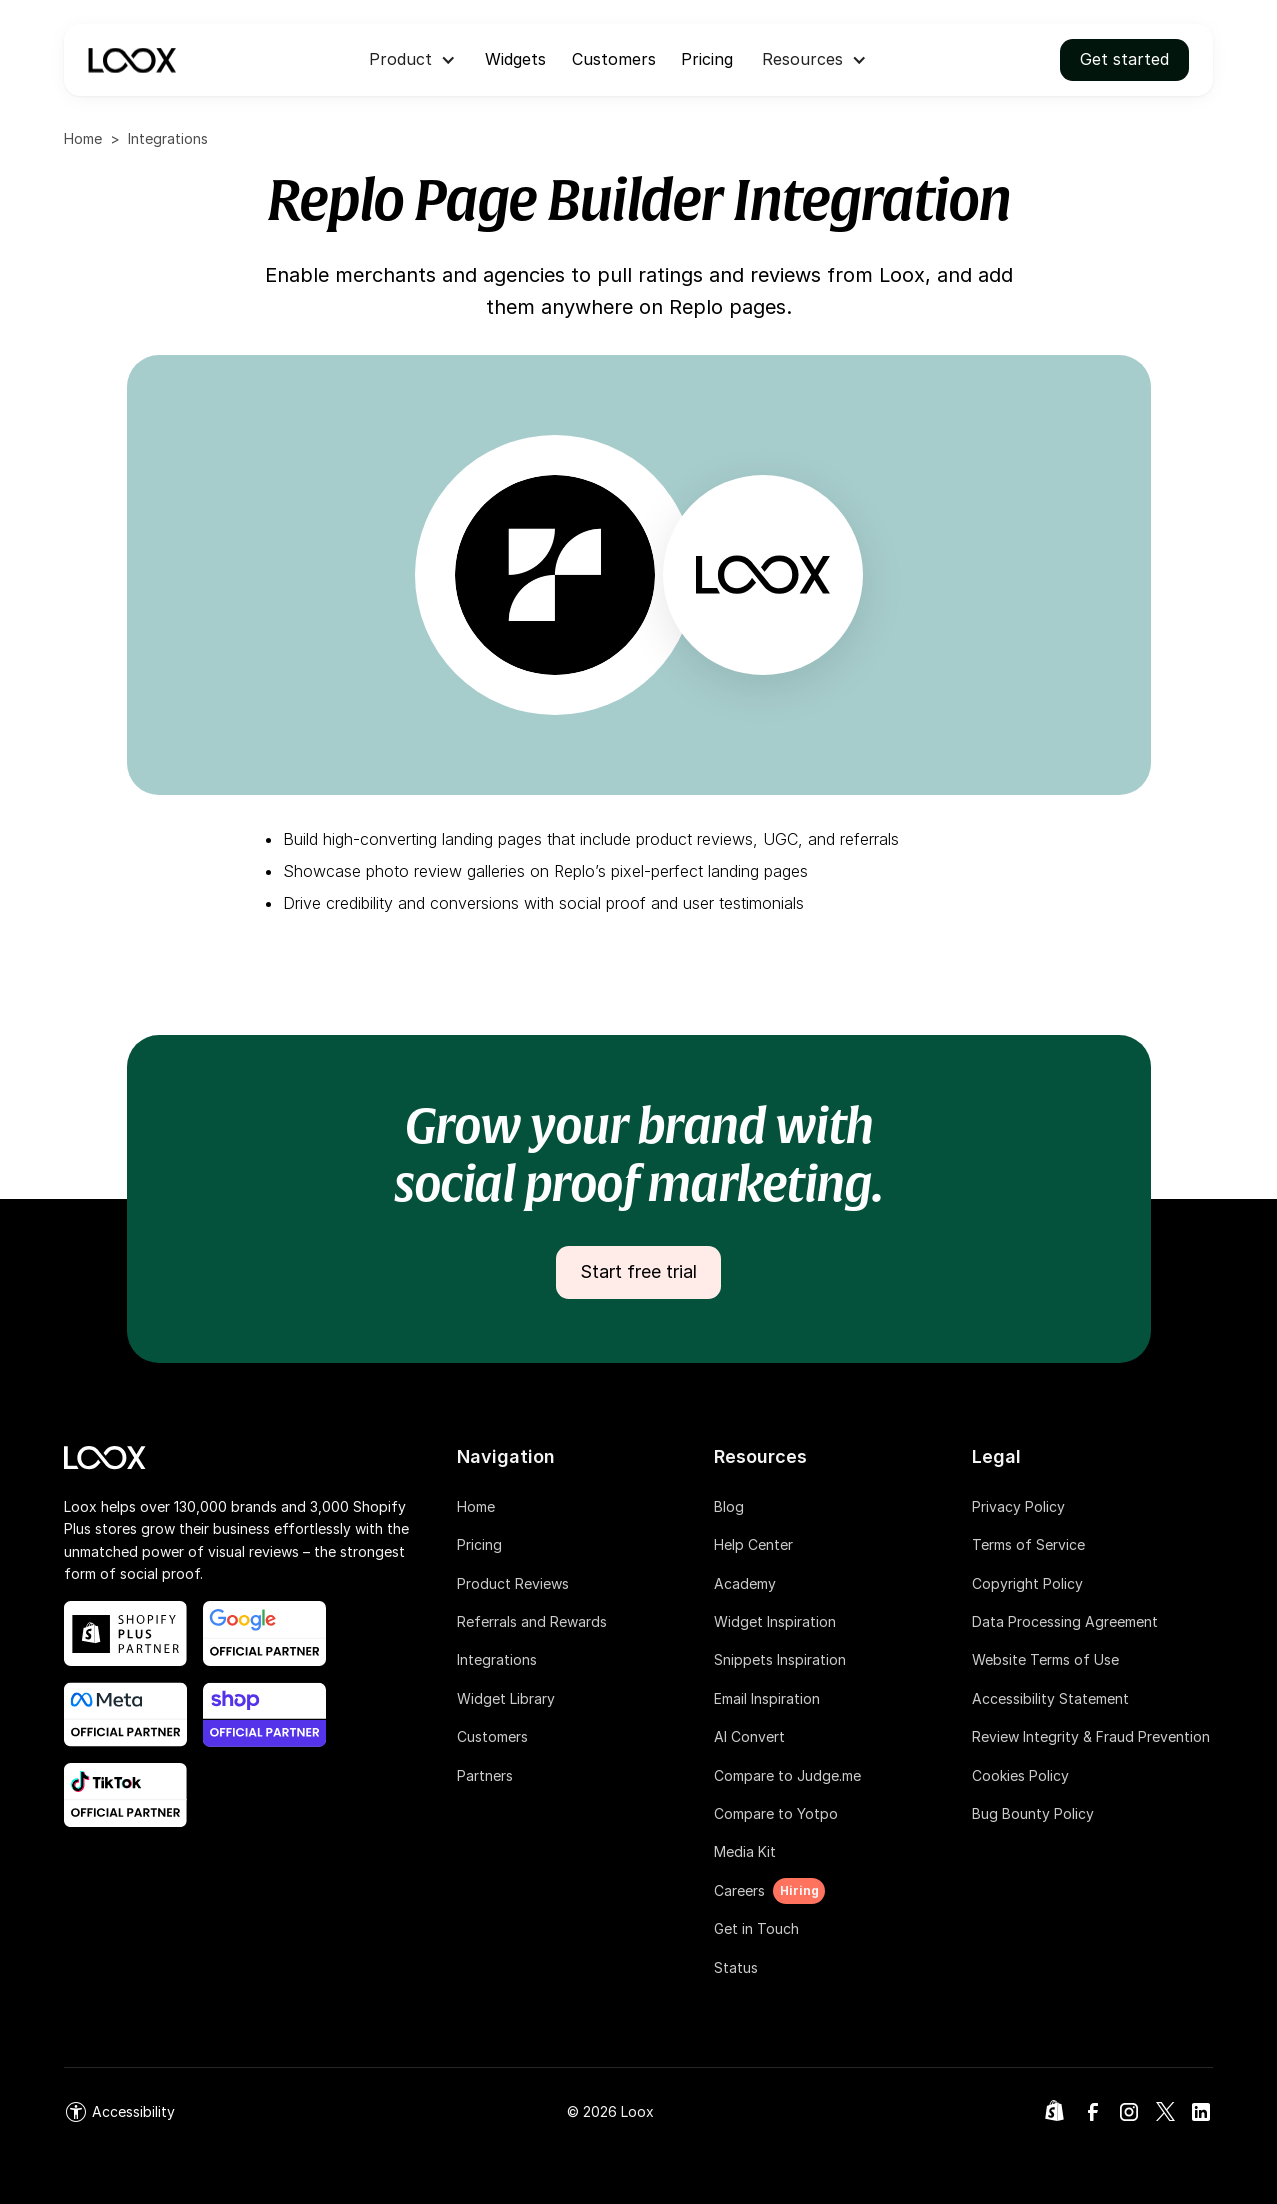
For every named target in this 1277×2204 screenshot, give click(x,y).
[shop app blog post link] (264, 1714)
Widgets (515, 59)
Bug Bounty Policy (1033, 1813)
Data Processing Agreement (1065, 1621)
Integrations (497, 1659)
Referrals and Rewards (532, 1621)
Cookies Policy (1020, 1775)
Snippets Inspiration (780, 1659)
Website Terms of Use (1045, 1659)
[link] (119, 2112)
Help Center (753, 1544)
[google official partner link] (264, 1633)
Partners (485, 1775)
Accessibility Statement (1050, 1698)
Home (476, 1506)
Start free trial (638, 1271)
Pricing (707, 59)
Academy (745, 1583)
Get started (1124, 59)
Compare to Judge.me (787, 1775)
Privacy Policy (1018, 1506)
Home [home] (83, 138)
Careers (739, 1890)
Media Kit (745, 1851)
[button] (412, 60)
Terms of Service (1028, 1544)
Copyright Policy (1027, 1583)
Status (736, 1967)
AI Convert (749, 1736)
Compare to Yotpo (776, 1813)
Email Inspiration (767, 1698)
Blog (729, 1506)
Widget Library (506, 1698)
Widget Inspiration (775, 1621)
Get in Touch (756, 1928)
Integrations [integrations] (168, 138)
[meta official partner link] (125, 1714)
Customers (614, 59)
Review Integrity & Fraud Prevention (1091, 1736)
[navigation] (132, 60)
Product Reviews (513, 1583)
